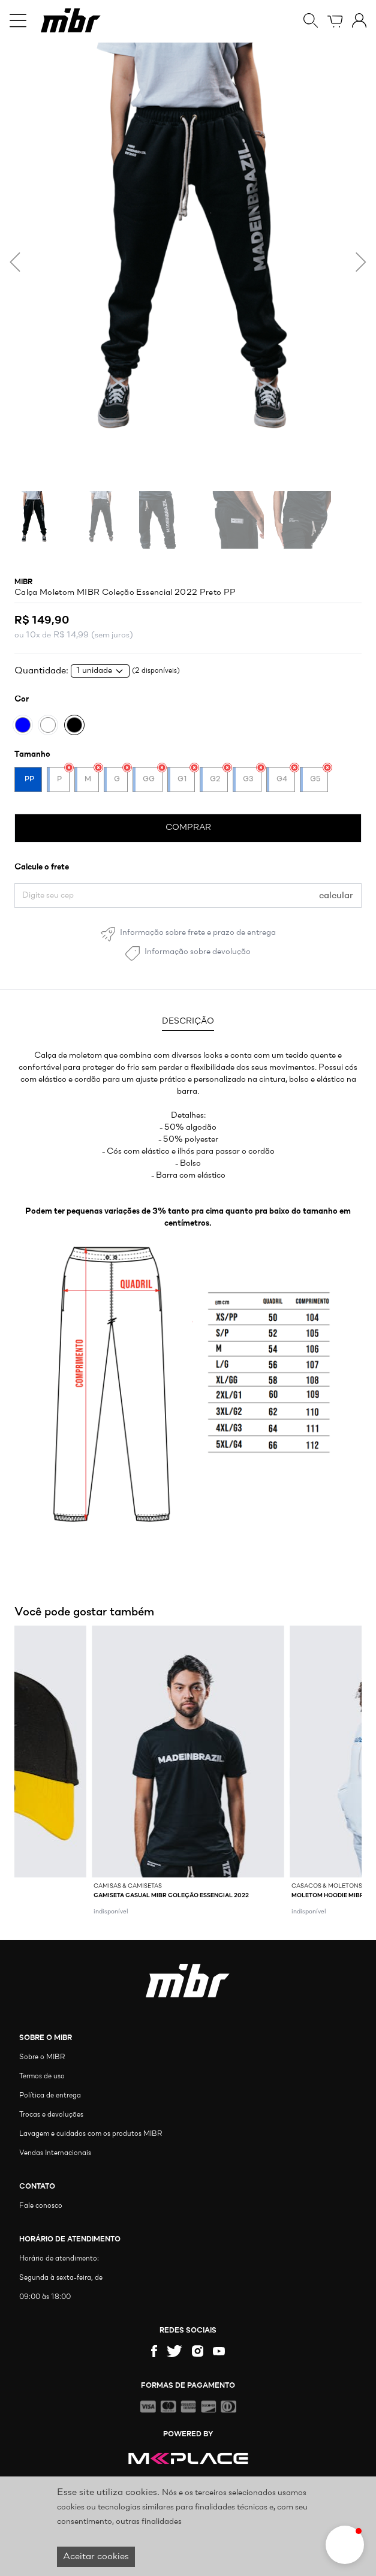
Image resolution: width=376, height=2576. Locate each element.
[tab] (188, 1023)
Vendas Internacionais (55, 2153)
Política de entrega (50, 2095)
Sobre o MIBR (42, 2057)
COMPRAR (188, 827)
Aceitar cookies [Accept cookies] (96, 2557)
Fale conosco (40, 2206)
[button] (345, 2545)
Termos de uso (42, 2076)
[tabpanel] (188, 1140)
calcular (336, 896)
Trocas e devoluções (51, 2114)
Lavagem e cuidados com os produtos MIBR (91, 2134)
